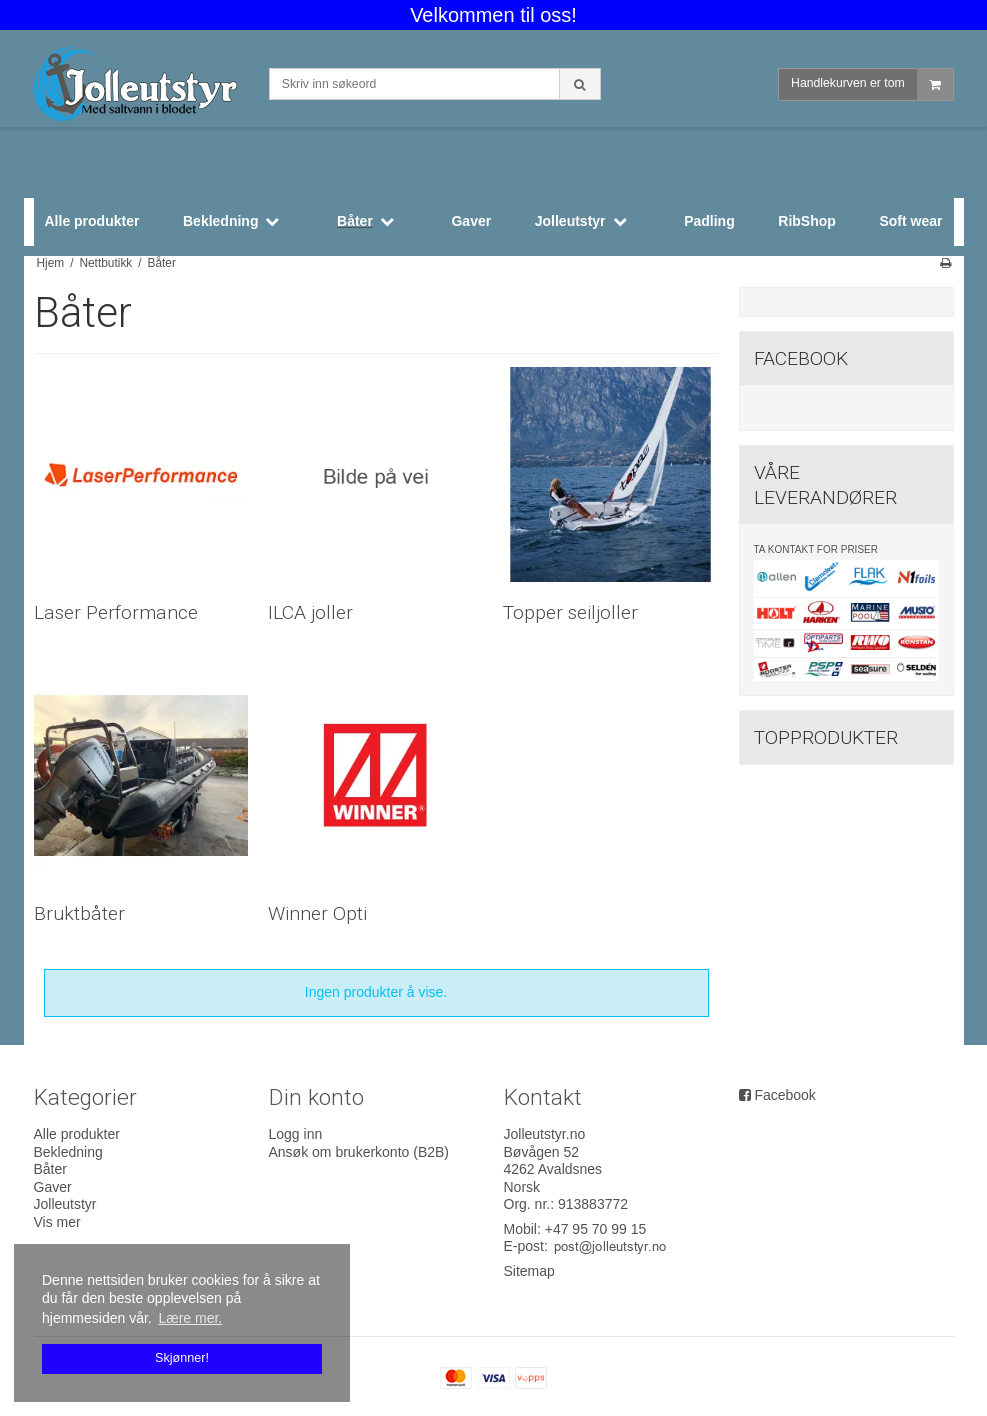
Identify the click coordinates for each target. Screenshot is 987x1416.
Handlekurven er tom (871, 84)
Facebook (784, 1095)
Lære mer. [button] (190, 1318)
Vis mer (57, 1222)
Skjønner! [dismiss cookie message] (182, 1358)
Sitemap (529, 1271)
